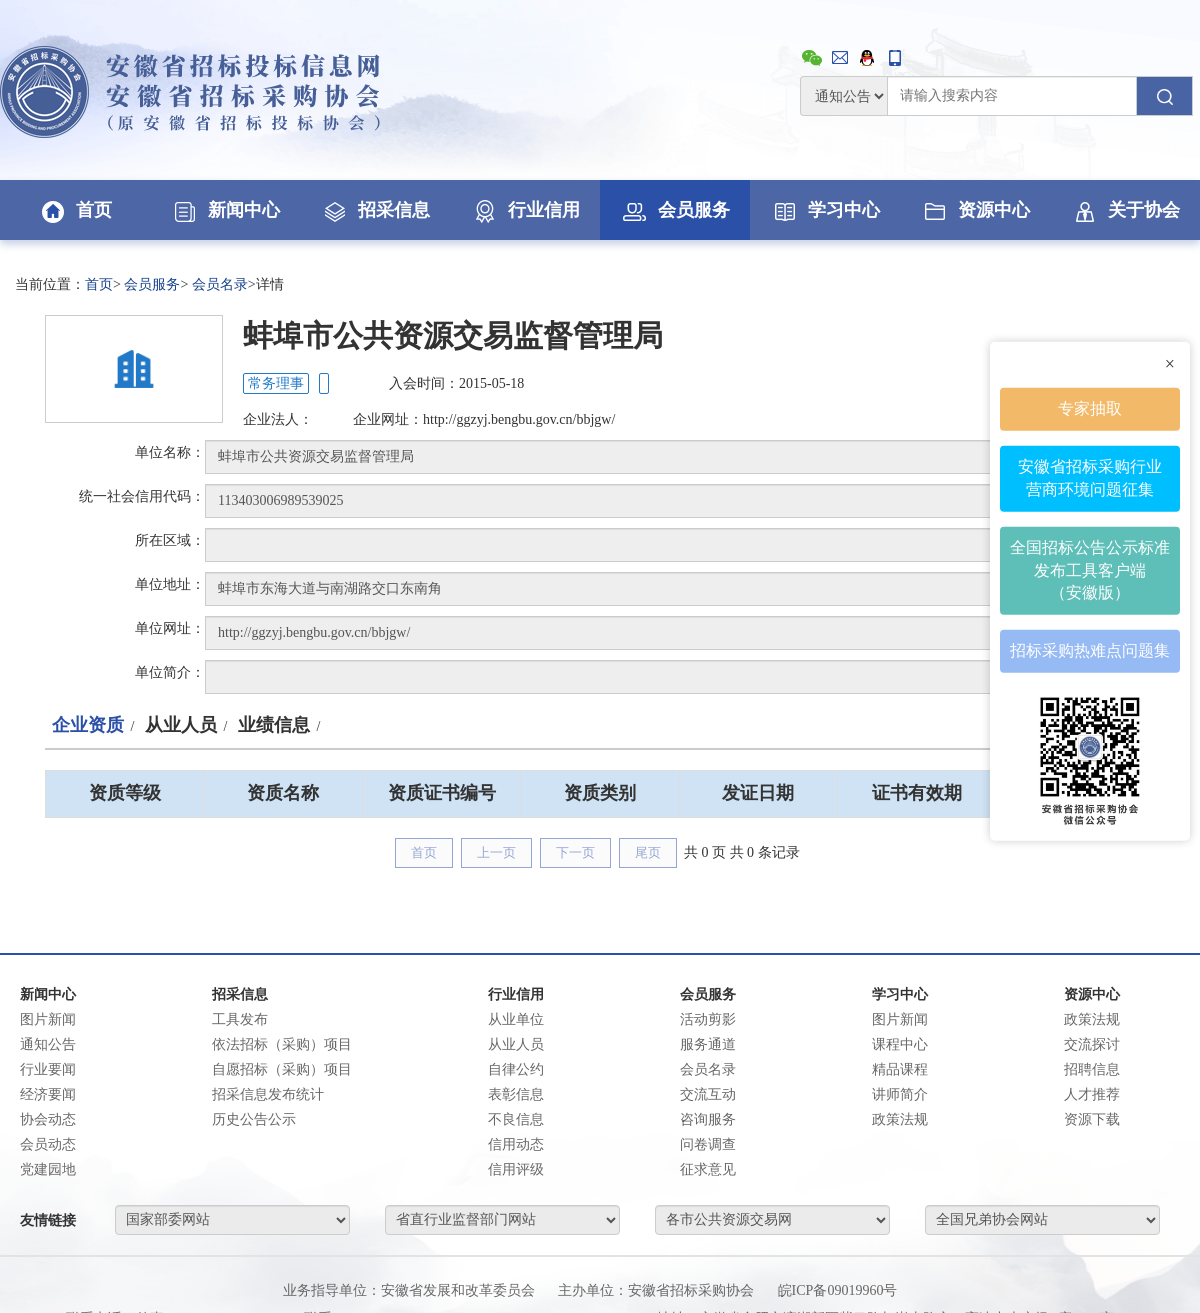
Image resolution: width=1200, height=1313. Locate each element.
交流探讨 (1092, 1044)
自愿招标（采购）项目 (282, 1069)
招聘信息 (1092, 1069)
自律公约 (516, 1069)
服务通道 (708, 1044)
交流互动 (708, 1094)
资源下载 (1092, 1119)
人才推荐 (1092, 1094)
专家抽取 (1090, 407)
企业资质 (88, 725)
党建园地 (48, 1169)
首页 (75, 210)
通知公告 (48, 1044)
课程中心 (900, 1044)
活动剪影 (708, 1019)
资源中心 (975, 210)
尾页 (648, 852)
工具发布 (240, 1019)
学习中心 (825, 210)
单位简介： (170, 672)
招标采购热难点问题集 (1090, 649)
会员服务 (675, 210)
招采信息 (375, 210)
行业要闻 (48, 1069)
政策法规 (900, 1119)
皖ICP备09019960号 (838, 1290)
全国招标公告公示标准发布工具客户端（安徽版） (1090, 569)
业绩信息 (274, 725)
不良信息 (516, 1119)
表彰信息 (516, 1094)
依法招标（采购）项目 (282, 1044)
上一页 (496, 852)
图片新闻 (48, 1019)
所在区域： (170, 540)
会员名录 (220, 284)
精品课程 (900, 1069)
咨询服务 (708, 1119)
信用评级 (516, 1169)
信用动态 (516, 1144)
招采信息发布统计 (268, 1094)
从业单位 (516, 1019)
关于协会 (1125, 210)
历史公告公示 (254, 1119)
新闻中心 (225, 210)
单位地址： (170, 584)
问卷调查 (708, 1144)
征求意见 (708, 1169)
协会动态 (48, 1119)
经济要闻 (48, 1094)
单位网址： (170, 628)
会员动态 (48, 1144)
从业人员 (181, 725)
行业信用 (525, 210)
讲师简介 (900, 1094)
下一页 (575, 852)
